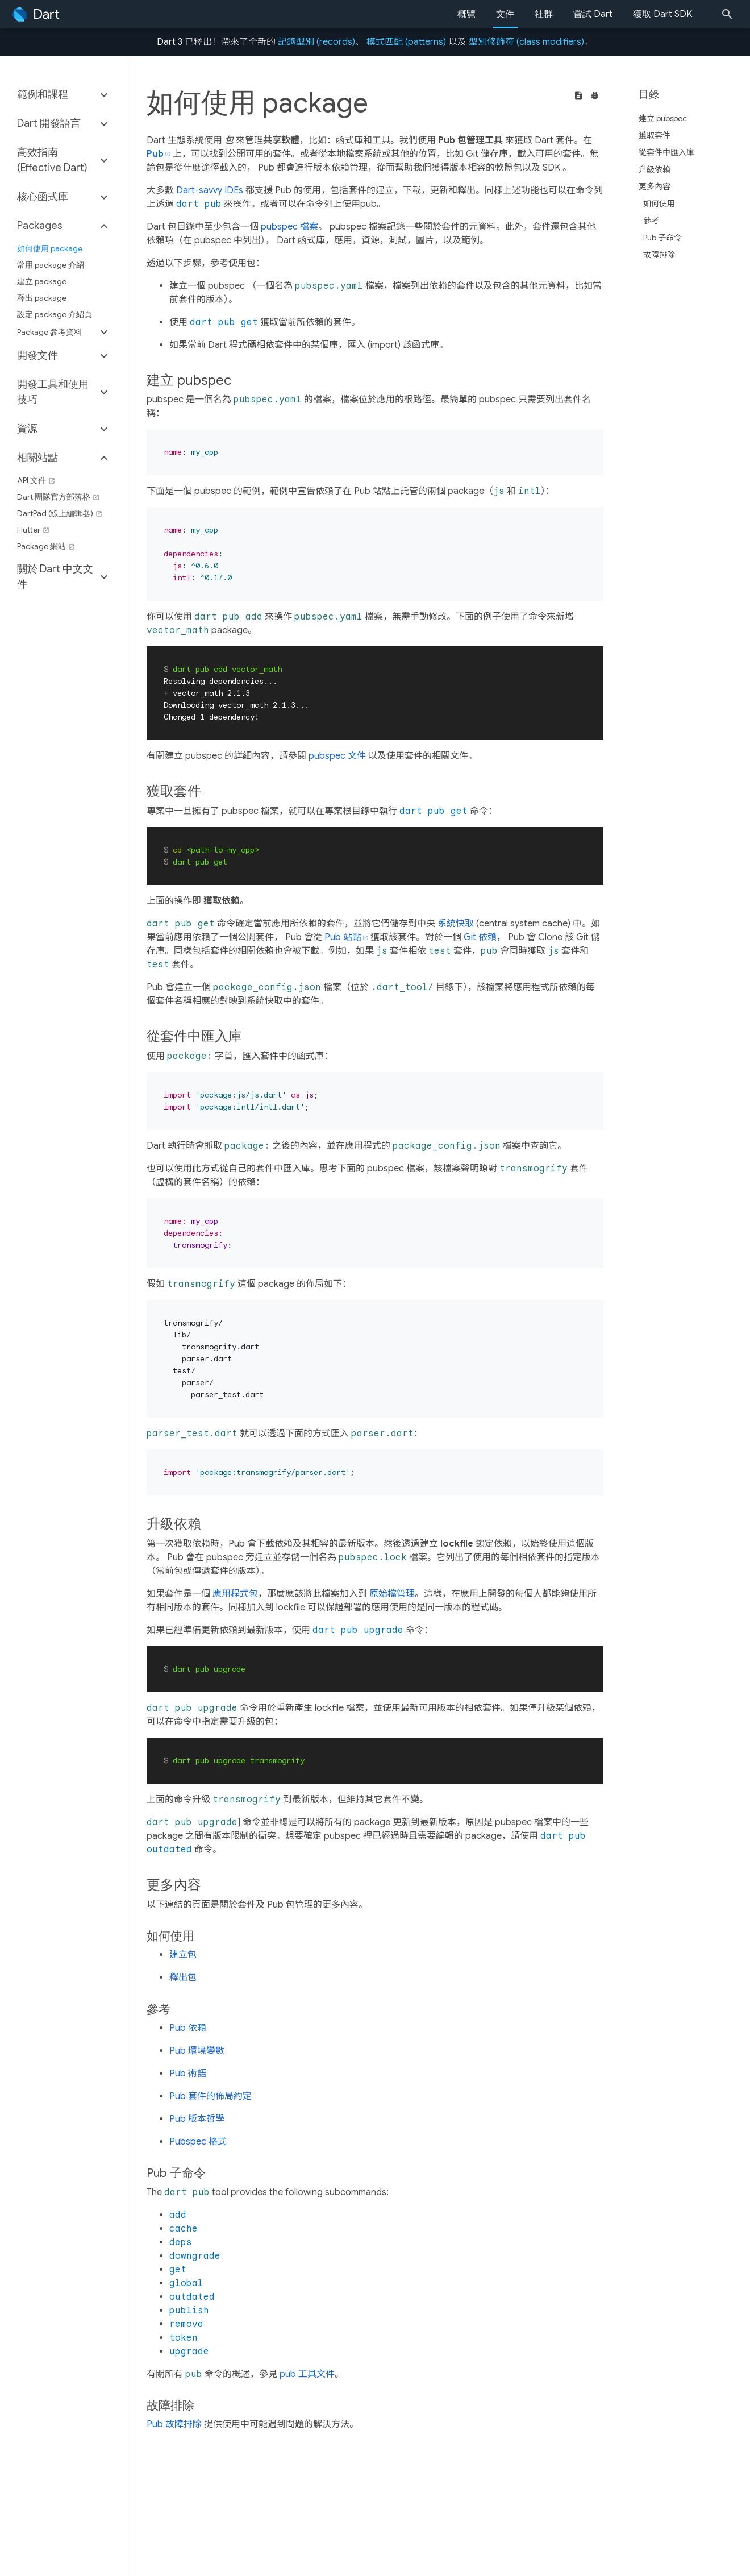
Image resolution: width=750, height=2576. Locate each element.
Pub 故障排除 (174, 2424)
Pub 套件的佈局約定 (210, 2096)
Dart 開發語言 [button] (49, 123)
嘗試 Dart (592, 14)
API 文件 (36, 480)
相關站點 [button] (37, 457)
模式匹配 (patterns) (406, 42)
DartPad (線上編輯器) (59, 513)
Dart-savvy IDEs (209, 190)
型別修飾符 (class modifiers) (526, 42)
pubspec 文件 (337, 756)
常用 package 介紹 (50, 265)
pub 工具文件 (307, 2374)
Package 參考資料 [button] (49, 332)
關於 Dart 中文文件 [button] (55, 577)
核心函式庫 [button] (42, 196)
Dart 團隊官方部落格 (58, 497)
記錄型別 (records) (316, 42)
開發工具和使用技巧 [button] (53, 392)
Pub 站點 (342, 937)
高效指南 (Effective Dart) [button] (52, 160)
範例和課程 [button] (42, 94)
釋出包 (183, 1977)
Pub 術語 (187, 2073)
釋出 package (41, 298)
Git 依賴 (480, 937)
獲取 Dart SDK (662, 14)
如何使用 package (49, 248)
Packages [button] (40, 225)
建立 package (41, 281)
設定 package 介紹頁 (54, 314)
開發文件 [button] (37, 355)
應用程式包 (235, 1593)
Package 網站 (46, 546)
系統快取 (456, 923)
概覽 (466, 14)
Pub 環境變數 (196, 2050)
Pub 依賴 (187, 2028)
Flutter (33, 530)
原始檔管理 (392, 1593)
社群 (544, 14)
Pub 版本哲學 (196, 2119)
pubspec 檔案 (289, 226)
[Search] (730, 14)
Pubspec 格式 (198, 2141)
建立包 (183, 1954)
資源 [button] (27, 428)
